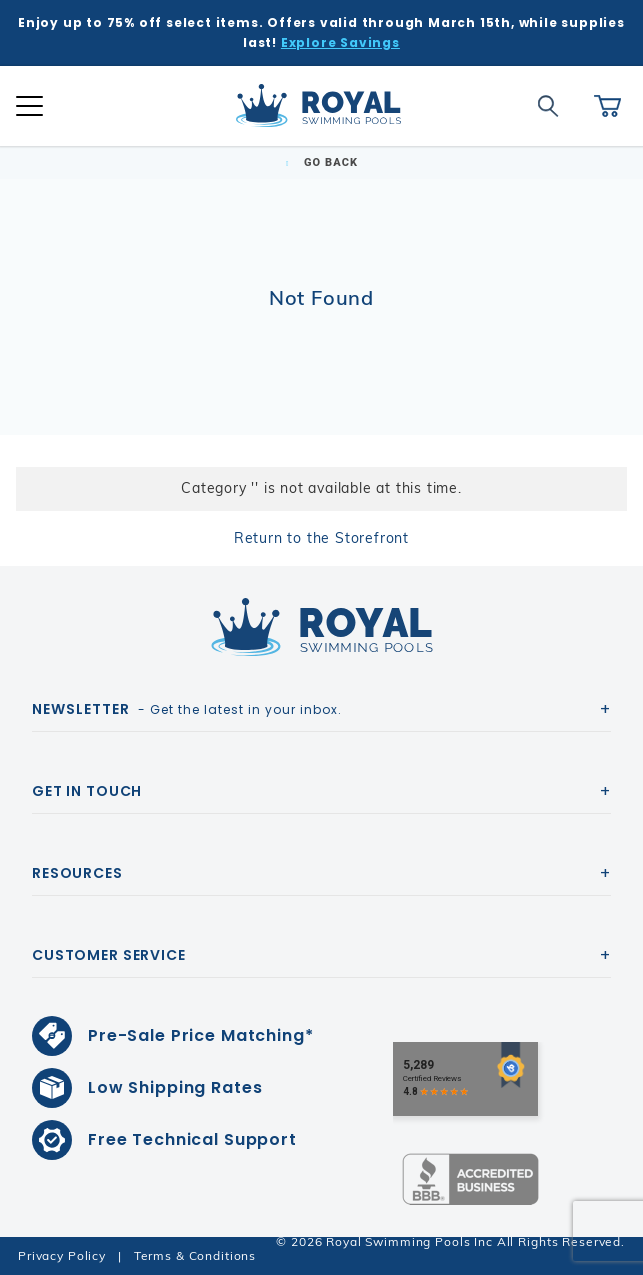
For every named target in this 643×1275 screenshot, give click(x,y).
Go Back (321, 162)
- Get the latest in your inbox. (187, 709)
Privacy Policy (62, 1255)
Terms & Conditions (195, 1255)
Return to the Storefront (321, 538)
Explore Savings (340, 42)
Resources (77, 873)
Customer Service (109, 955)
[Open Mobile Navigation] (29, 106)
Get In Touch (87, 791)
